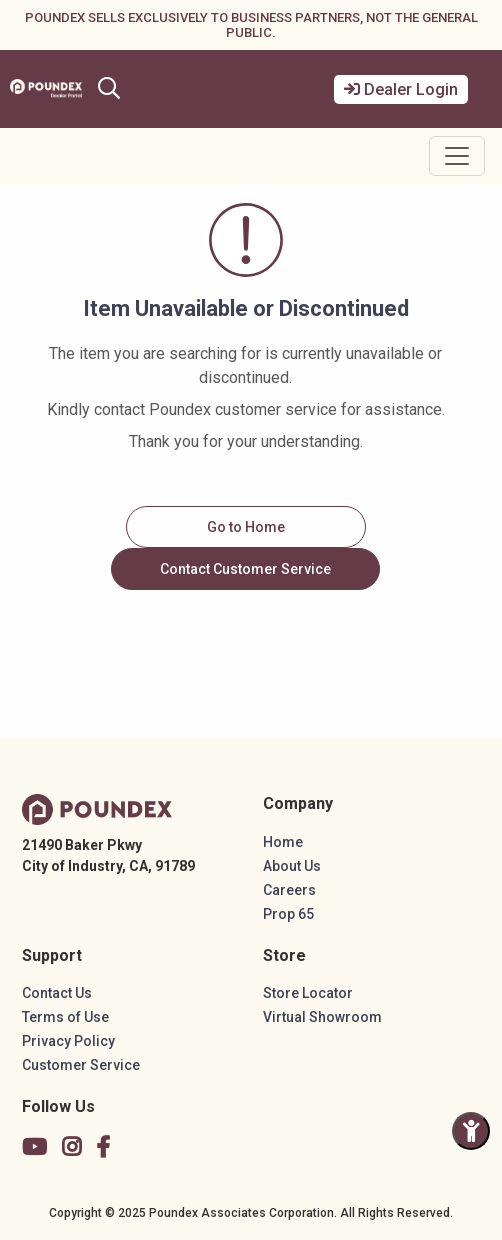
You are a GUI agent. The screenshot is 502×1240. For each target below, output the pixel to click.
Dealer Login (401, 89)
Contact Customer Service (245, 569)
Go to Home (246, 527)
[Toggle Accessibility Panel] (471, 1131)
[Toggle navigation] (457, 156)
